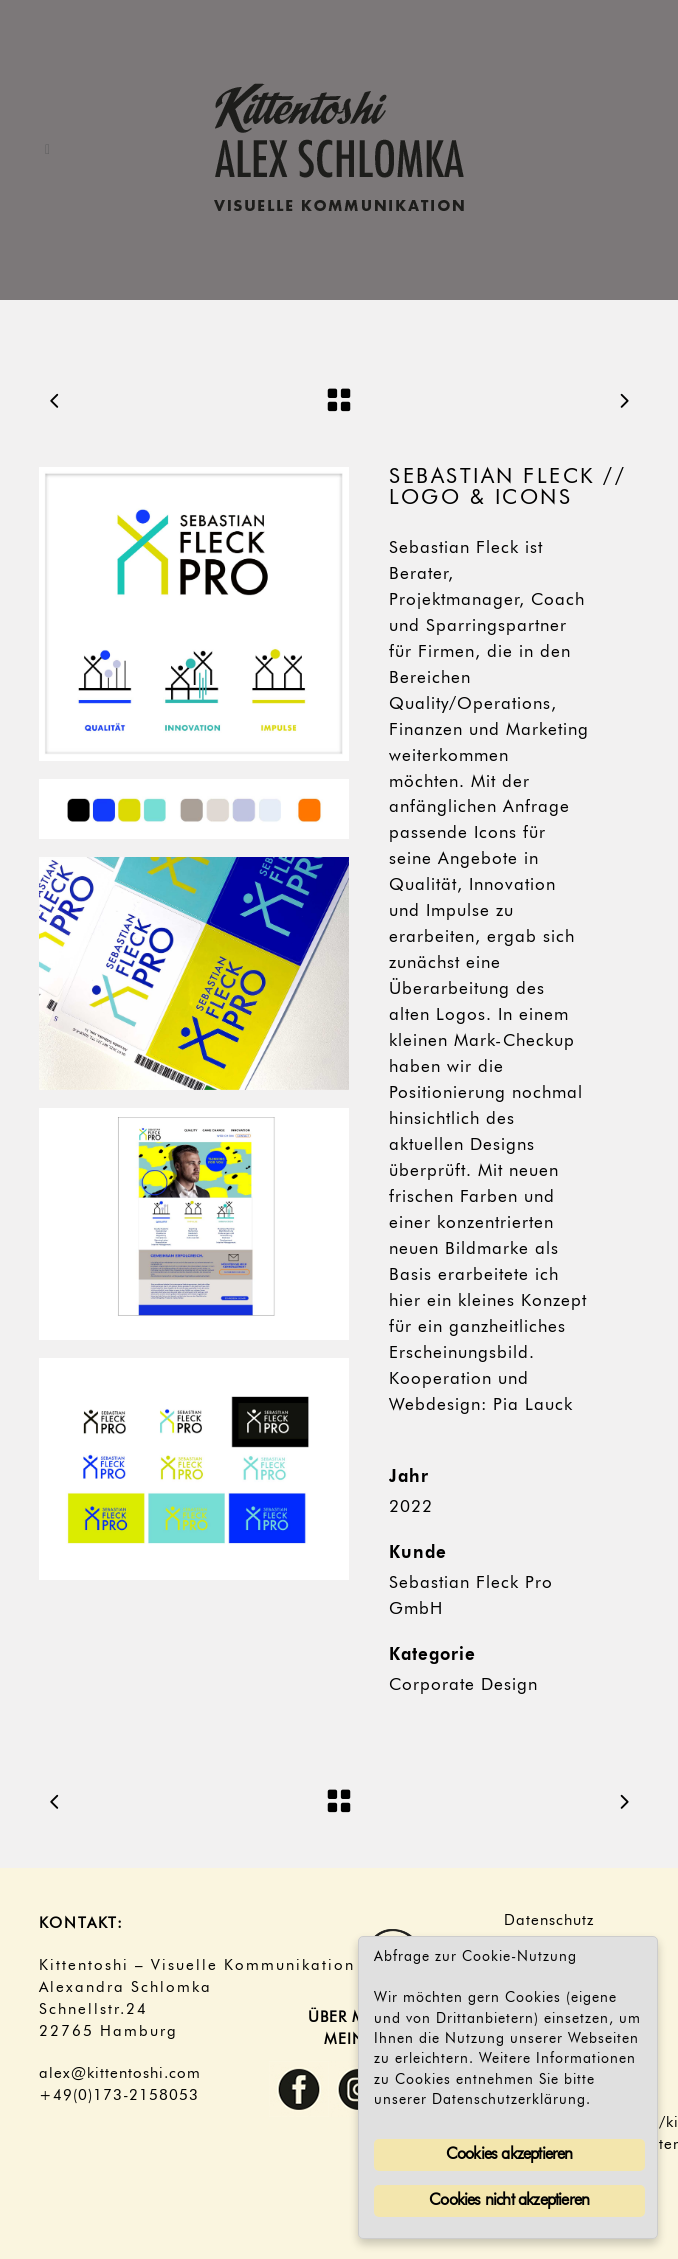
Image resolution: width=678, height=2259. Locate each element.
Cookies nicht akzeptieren (509, 2201)
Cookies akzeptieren (509, 2155)
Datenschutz (549, 1921)
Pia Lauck (533, 1405)
